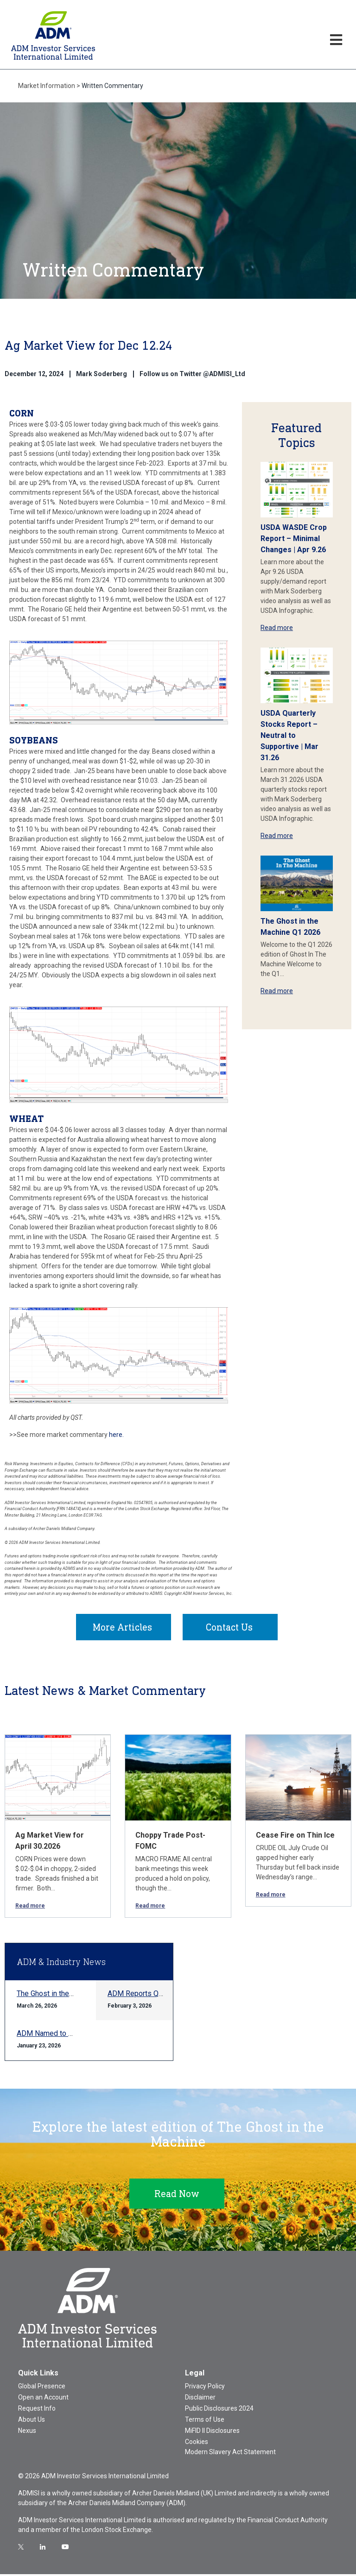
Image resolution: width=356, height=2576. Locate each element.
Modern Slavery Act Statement (230, 2453)
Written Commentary (112, 85)
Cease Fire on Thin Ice (295, 1837)
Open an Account (43, 2399)
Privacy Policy (205, 2388)
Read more (277, 627)
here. (116, 1434)
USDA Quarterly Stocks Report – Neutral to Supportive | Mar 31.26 (289, 735)
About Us (31, 2421)
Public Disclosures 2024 (219, 2410)
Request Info (37, 2410)
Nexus (27, 2432)
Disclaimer (200, 2399)
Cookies (196, 2443)
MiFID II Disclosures (212, 2432)
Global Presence (41, 2388)
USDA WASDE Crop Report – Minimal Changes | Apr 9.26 (294, 538)
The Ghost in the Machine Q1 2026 (72, 1995)
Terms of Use (204, 2421)
